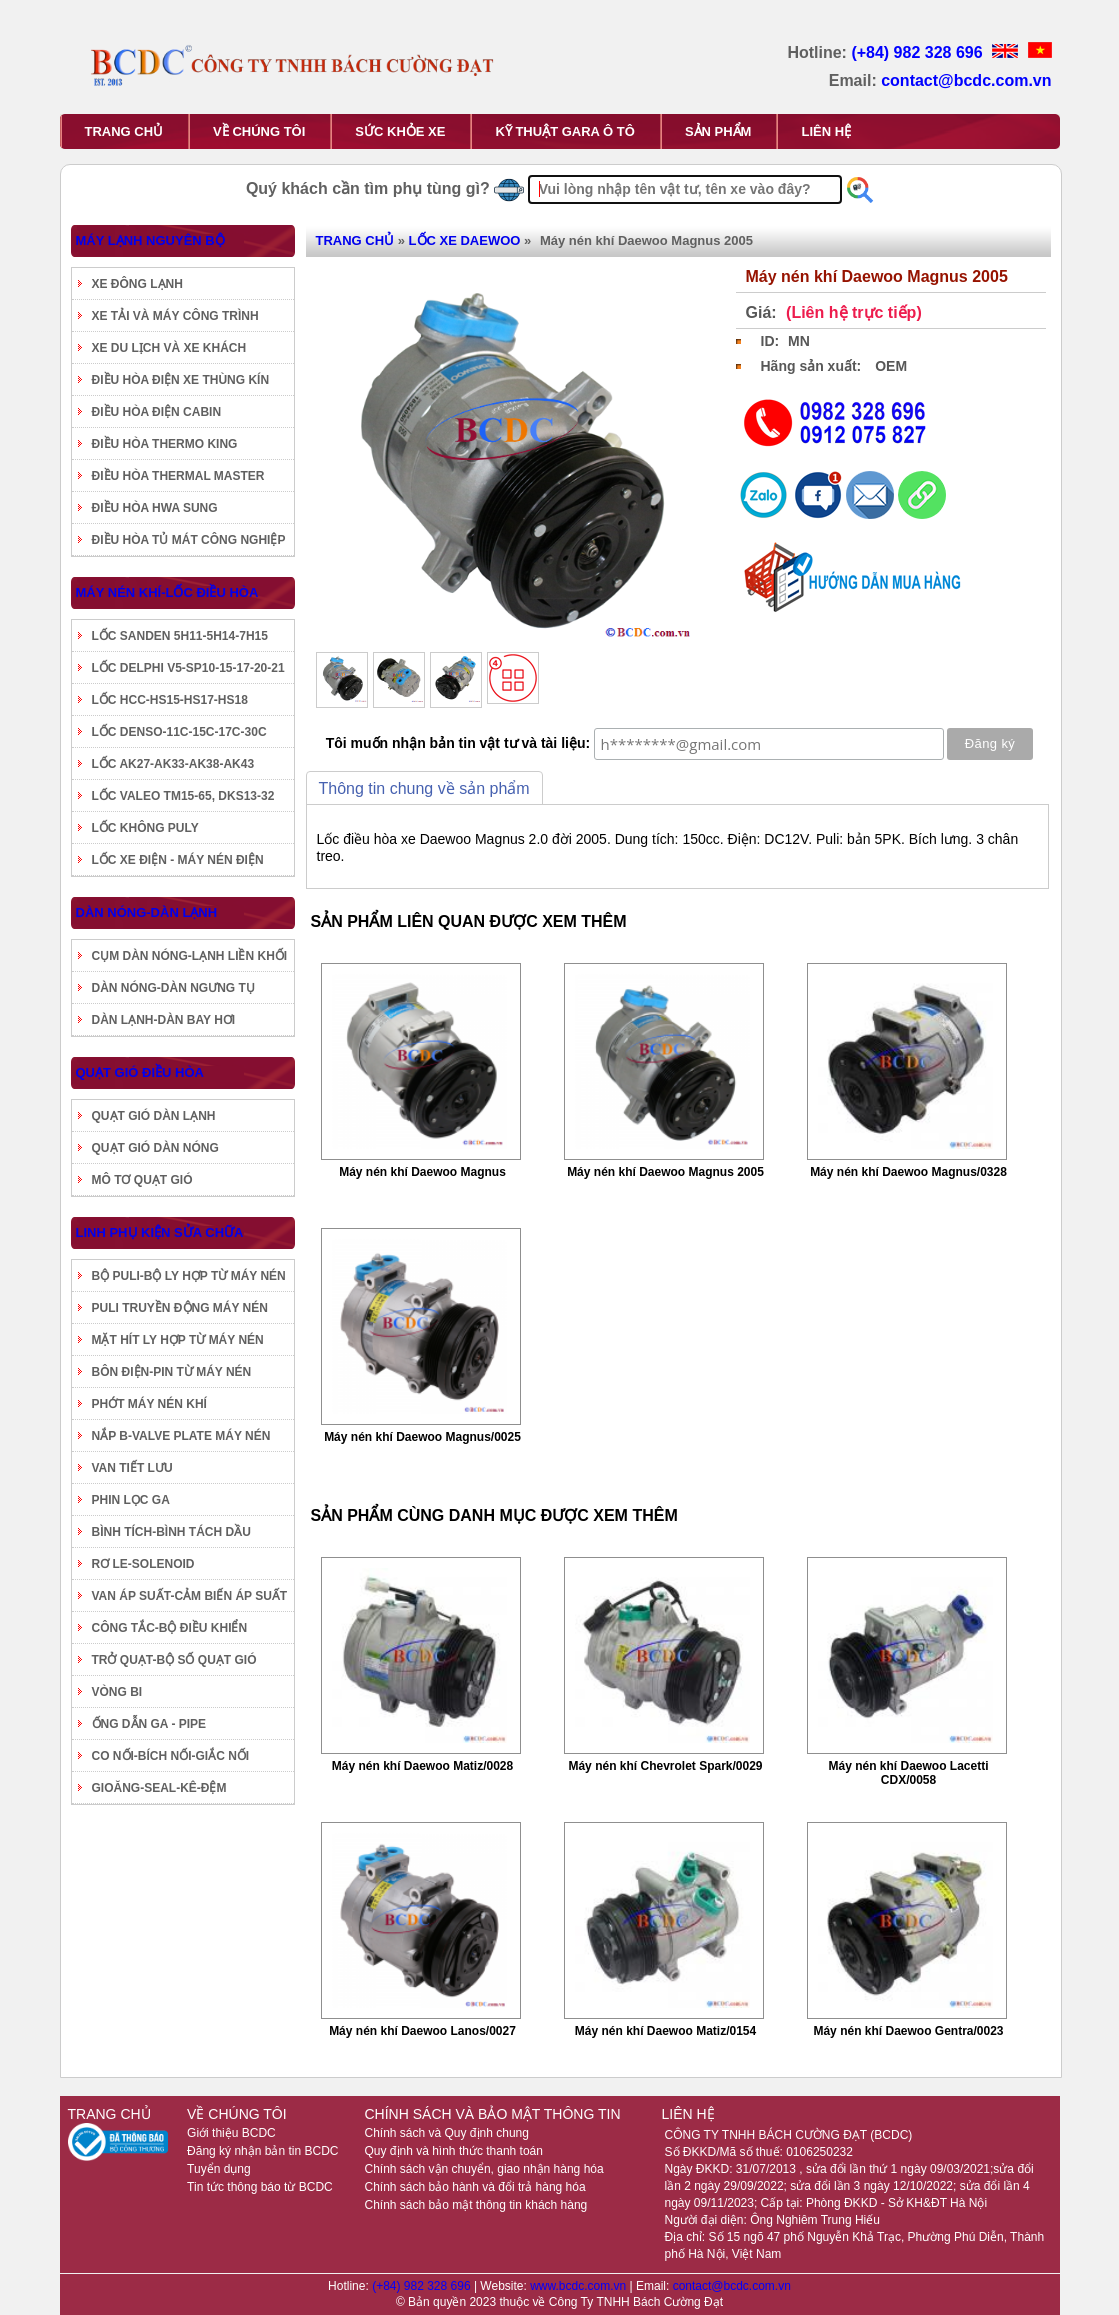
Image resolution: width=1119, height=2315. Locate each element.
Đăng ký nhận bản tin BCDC (262, 2151)
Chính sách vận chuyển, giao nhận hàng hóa (483, 2169)
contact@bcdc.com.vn (966, 80)
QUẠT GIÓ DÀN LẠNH (154, 1116)
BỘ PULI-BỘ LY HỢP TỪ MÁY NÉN (189, 1276)
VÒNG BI (117, 1692)
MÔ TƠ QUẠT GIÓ (142, 1180)
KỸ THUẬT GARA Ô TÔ (564, 131)
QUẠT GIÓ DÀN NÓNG (155, 1148)
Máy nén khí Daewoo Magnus (422, 1172)
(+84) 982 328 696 (919, 52)
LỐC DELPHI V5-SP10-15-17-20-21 (188, 668)
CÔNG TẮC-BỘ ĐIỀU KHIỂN (170, 1628)
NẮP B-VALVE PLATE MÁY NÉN (181, 1436)
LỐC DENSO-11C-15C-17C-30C (179, 732)
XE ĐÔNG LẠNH (137, 284)
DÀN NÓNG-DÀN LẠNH (147, 912)
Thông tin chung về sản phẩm (424, 788)
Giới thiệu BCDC (231, 2133)
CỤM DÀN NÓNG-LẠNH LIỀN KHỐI (190, 956)
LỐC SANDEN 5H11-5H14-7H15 (180, 636)
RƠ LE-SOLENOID (143, 1564)
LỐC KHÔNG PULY (145, 828)
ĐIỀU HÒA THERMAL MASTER (178, 476)
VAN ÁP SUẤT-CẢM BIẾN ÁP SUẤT (190, 1596)
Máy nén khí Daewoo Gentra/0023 (908, 2031)
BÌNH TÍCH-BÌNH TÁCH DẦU (171, 1532)
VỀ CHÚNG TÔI (259, 131)
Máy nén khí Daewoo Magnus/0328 (908, 1172)
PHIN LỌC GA (131, 1500)
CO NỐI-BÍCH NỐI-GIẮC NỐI (171, 1756)
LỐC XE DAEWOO (465, 240)
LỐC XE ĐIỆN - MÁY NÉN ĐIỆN (178, 860)
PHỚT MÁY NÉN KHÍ (149, 1404)
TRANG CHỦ (124, 131)
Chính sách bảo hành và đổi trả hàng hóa (474, 2187)
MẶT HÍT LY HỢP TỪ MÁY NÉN (178, 1340)
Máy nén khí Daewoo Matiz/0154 (665, 2031)
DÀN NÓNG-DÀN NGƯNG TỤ (173, 988)
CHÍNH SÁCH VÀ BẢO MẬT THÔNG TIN (492, 2114)
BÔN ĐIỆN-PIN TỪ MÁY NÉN (172, 1372)
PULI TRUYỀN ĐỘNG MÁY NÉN (180, 1308)
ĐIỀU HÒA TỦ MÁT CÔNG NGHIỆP (189, 540)
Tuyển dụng (219, 2169)
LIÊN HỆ (826, 131)
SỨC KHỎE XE (400, 131)
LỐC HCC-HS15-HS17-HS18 (170, 700)
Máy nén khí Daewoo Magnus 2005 (665, 1172)
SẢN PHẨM (718, 131)
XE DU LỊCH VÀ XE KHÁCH (169, 348)
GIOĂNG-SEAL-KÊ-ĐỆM (159, 1788)
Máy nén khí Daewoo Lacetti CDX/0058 (908, 1773)
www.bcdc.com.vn (579, 2286)
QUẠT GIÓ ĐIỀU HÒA (140, 1072)
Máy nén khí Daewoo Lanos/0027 (422, 2031)
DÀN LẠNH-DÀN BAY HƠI (164, 1020)
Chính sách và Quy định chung (446, 2133)
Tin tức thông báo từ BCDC (260, 2187)
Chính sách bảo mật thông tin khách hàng (475, 2205)
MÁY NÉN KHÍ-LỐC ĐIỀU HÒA (167, 592)
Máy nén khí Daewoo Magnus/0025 (422, 1437)
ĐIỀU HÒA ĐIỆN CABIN (157, 412)
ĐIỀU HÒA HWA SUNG (155, 508)
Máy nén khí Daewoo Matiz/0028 (422, 1766)
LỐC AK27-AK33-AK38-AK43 (173, 764)
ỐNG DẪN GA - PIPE (149, 1724)
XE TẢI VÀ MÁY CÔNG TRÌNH (175, 316)
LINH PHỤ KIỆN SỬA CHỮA (160, 1232)
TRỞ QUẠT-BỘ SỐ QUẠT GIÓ (174, 1660)
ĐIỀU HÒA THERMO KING (165, 444)
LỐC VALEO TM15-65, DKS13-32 (183, 796)
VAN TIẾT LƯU (132, 1468)
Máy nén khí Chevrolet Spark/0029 (665, 1766)
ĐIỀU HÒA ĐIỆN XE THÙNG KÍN (181, 380)
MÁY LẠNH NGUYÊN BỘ (150, 240)
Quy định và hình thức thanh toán (453, 2151)
